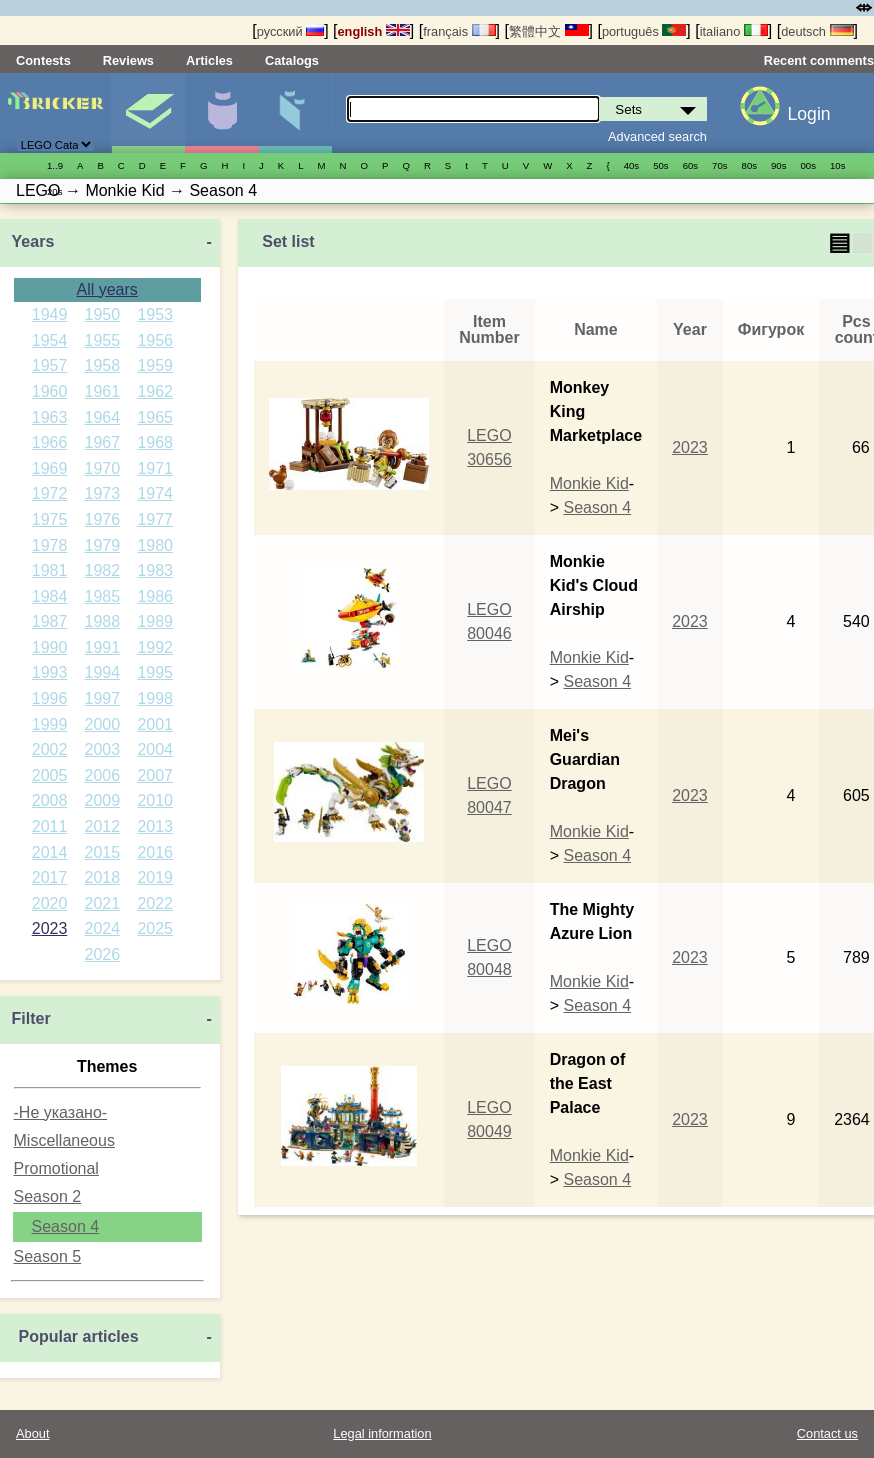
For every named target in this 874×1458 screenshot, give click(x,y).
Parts (295, 113)
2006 (103, 775)
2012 (103, 826)
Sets (148, 113)
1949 (50, 314)
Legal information (382, 1433)
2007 (155, 775)
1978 (50, 545)
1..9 (55, 165)
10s (837, 165)
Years (33, 241)
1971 (155, 468)
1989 (155, 621)
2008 (50, 800)
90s (778, 165)
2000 (103, 724)
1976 (103, 519)
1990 (50, 647)
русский (290, 31)
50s (660, 165)
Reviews (128, 60)
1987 (50, 621)
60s (690, 165)
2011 (50, 826)
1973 (103, 493)
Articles (209, 60)
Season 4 (66, 1226)
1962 (155, 391)
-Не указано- (61, 1112)
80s (749, 165)
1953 (155, 314)
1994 (103, 672)
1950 (103, 314)
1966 (50, 442)
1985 (103, 596)
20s (54, 191)
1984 (50, 596)
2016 (155, 852)
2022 (155, 903)
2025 (155, 928)
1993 (50, 672)
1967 (103, 442)
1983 (155, 570)
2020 (50, 903)
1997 (103, 698)
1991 (103, 647)
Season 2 (48, 1196)
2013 (155, 826)
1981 (50, 570)
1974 (155, 493)
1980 (155, 545)
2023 (50, 928)
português (644, 31)
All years (106, 289)
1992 (155, 647)
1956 (155, 340)
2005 (50, 775)
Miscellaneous (64, 1140)
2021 (103, 903)
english (374, 31)
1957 (50, 365)
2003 (103, 749)
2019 (155, 877)
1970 (103, 468)
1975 (50, 519)
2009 (103, 800)
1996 (50, 698)
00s (808, 165)
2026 (103, 954)
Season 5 (48, 1256)
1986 (155, 596)
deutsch (817, 31)
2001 (155, 724)
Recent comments (819, 60)
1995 (155, 672)
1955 (103, 340)
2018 (103, 877)
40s (631, 165)
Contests (43, 60)
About (32, 1433)
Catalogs (292, 60)
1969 (50, 468)
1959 (155, 365)
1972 (50, 493)
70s (719, 165)
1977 (155, 519)
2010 (155, 800)
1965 (155, 417)
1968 (155, 442)
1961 (103, 391)
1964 (103, 417)
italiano (734, 31)
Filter (31, 1018)
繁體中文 (549, 31)
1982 (103, 570)
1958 (103, 365)
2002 (50, 749)
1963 (50, 417)
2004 (155, 749)
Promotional (56, 1168)
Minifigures (221, 113)
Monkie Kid (589, 483)
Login (809, 114)
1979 (103, 545)
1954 (50, 340)
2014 (50, 852)
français (459, 31)
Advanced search (657, 136)
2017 (50, 877)
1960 (50, 391)
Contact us (827, 1433)
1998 (155, 698)
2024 (103, 928)
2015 (103, 852)
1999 (50, 724)
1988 (103, 621)
